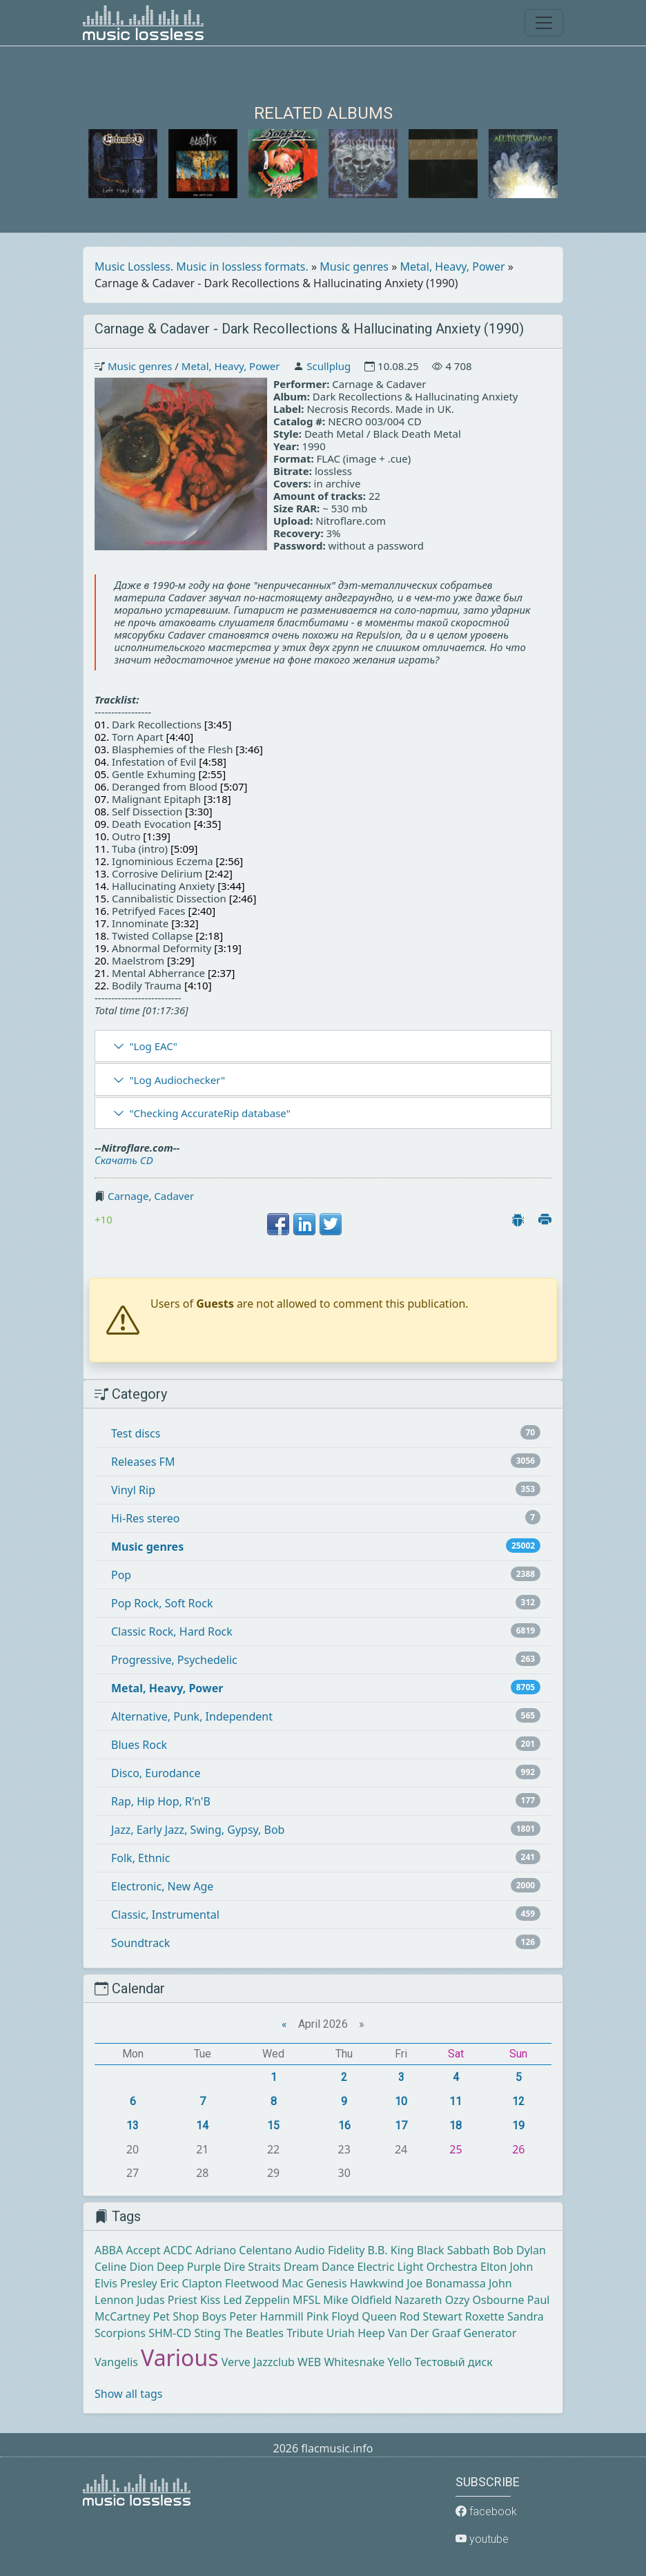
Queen (379, 2316)
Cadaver (174, 1196)
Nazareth (418, 2299)
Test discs (135, 1433)
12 (518, 2101)
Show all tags (128, 2393)
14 (202, 2125)
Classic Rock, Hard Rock (172, 1631)
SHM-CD (169, 2333)
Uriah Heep (355, 2333)
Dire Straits (252, 2266)
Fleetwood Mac (264, 2283)
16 (344, 2125)
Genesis (326, 2283)
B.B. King (391, 2250)
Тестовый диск (454, 2362)
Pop (121, 1574)
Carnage (128, 1196)
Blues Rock (139, 1744)
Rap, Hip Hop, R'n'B (161, 1801)
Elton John (506, 2266)
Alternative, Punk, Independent (192, 1716)
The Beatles (254, 2333)
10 (401, 2101)
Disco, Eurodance (155, 1773)
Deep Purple (189, 2266)
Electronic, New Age (162, 1886)
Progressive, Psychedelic (174, 1659)
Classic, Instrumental (165, 1914)
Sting (207, 2333)
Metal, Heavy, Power (452, 266)
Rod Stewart (431, 2316)
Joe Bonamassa (446, 2283)
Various (179, 2357)
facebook (486, 2511)
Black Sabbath (453, 2250)
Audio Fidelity (329, 2250)
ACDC (178, 2250)
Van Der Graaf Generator (452, 2333)
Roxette (485, 2316)
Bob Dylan (519, 2250)
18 (455, 2125)
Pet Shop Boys (190, 2316)
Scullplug (328, 366)
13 (132, 2125)
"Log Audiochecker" (177, 1080)
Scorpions (120, 2333)
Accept (143, 2250)
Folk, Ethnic (140, 1858)
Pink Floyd (332, 2316)
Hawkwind (377, 2283)
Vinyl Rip (133, 1490)
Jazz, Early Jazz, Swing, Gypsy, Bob (197, 1829)
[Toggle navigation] (544, 23)
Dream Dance (319, 2266)
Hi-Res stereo (145, 1518)
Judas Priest (167, 2299)
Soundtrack (140, 1942)
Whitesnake (354, 2362)
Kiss (210, 2299)
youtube (482, 2539)
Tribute (304, 2333)
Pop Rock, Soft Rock (162, 1603)
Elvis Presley (126, 2283)
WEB (309, 2362)
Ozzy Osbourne (485, 2299)
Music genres (354, 266)
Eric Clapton (191, 2283)
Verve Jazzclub (258, 2362)
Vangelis (116, 2362)
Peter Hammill (266, 2316)
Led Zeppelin (256, 2299)
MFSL (306, 2299)
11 (455, 2101)
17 (401, 2125)
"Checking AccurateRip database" (209, 1113)
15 (273, 2125)
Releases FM (143, 1461)
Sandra (525, 2316)
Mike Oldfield (357, 2299)
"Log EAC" (153, 1046)
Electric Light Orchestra (417, 2266)
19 (518, 2125)
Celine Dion (124, 2266)
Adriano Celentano (243, 2250)
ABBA (109, 2250)
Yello (399, 2362)
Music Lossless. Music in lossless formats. (202, 266)
